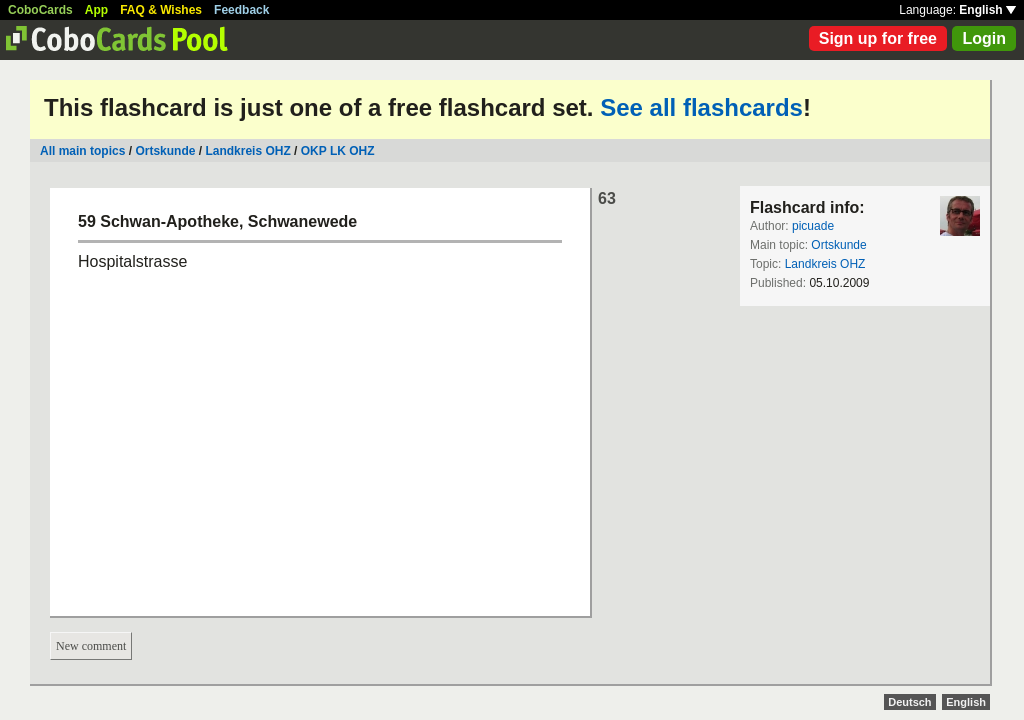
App (96, 10)
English (987, 10)
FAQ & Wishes (161, 10)
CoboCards (40, 10)
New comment (91, 646)
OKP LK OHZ (338, 151)
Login (984, 38)
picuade (813, 226)
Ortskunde (165, 151)
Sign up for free (878, 38)
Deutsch (909, 702)
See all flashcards (701, 107)
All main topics (82, 151)
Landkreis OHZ (247, 151)
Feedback (241, 10)
